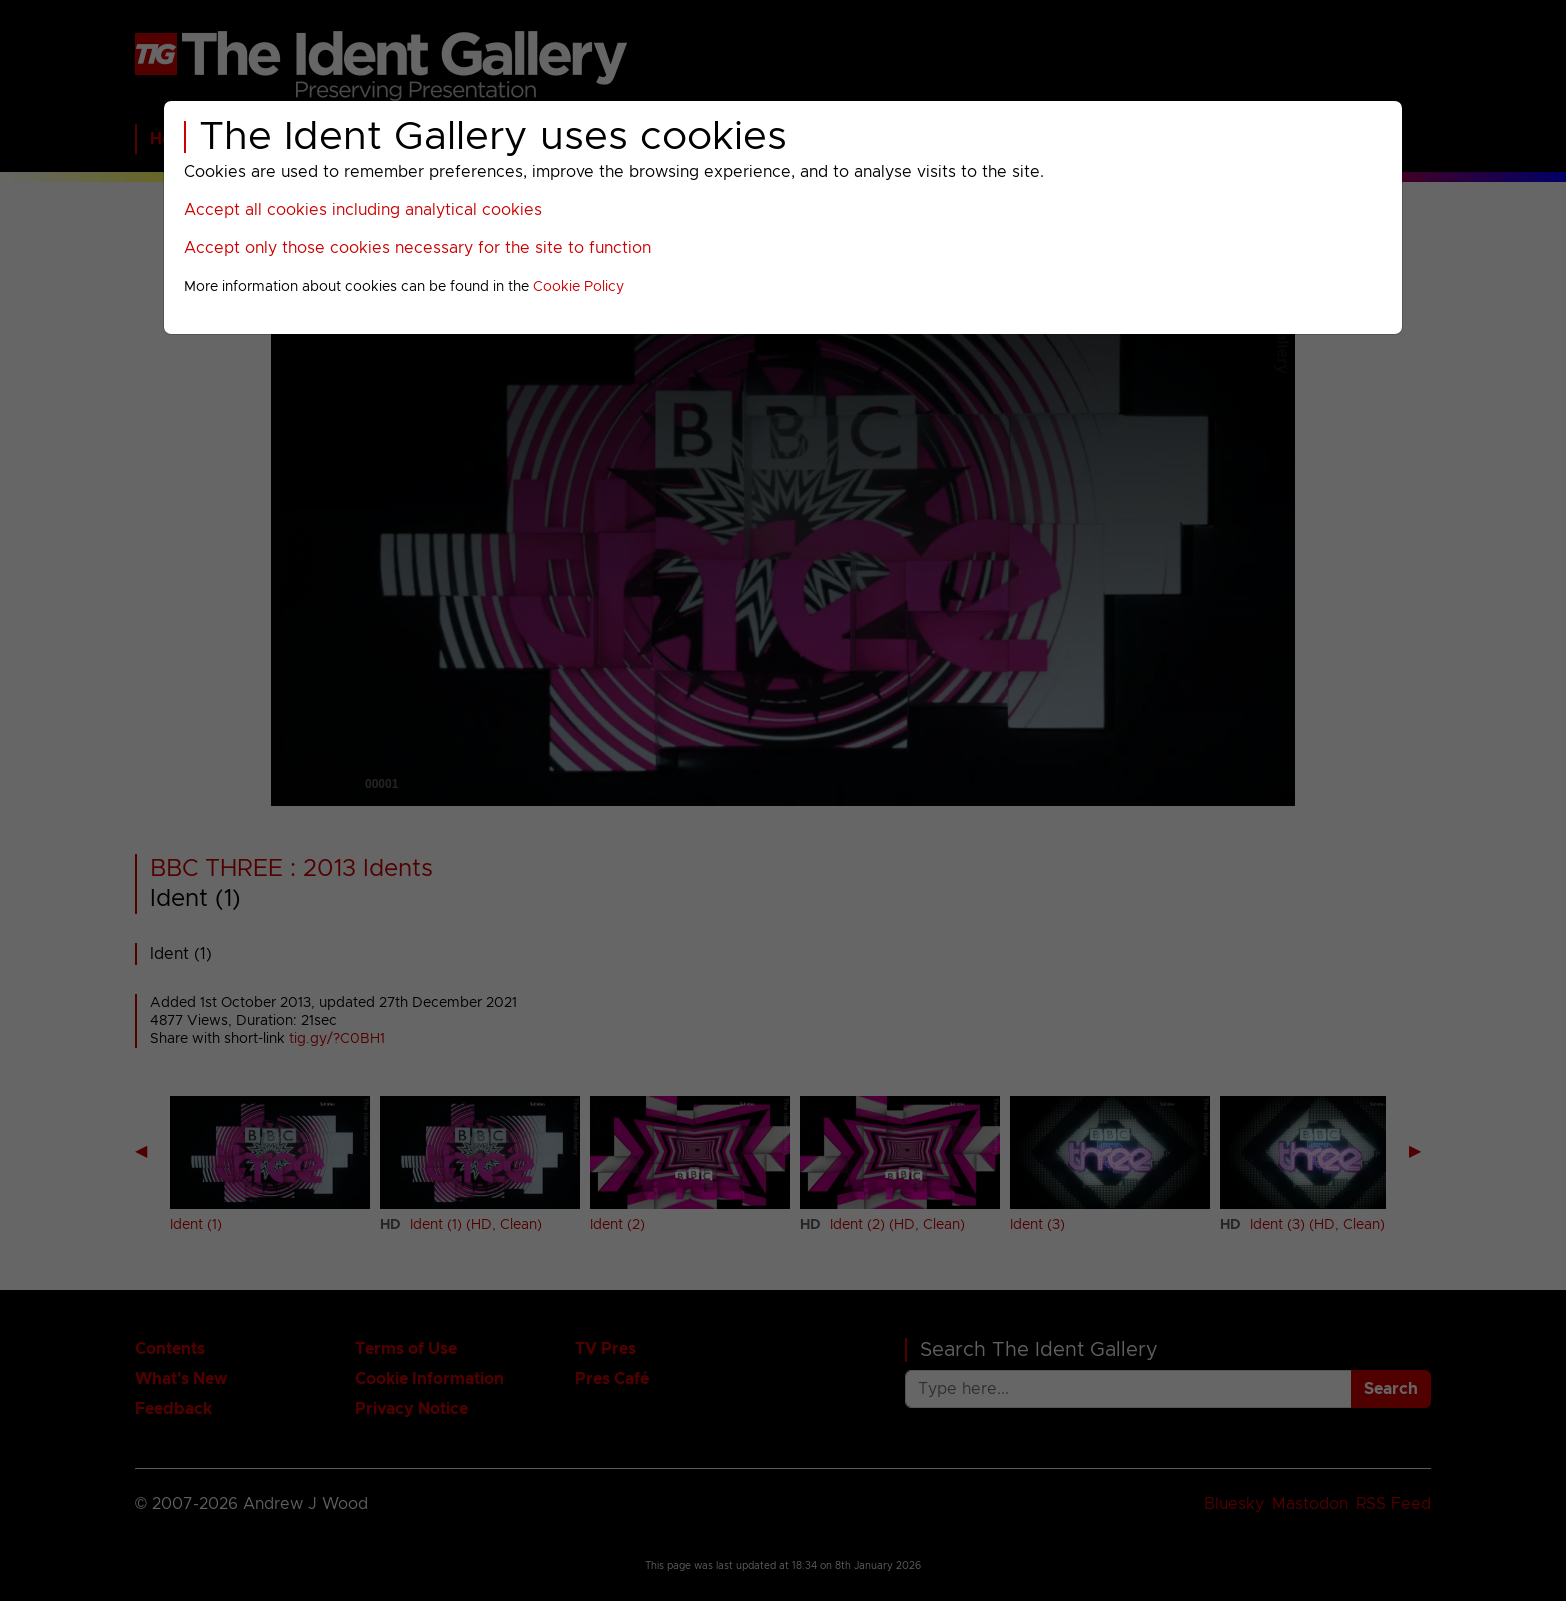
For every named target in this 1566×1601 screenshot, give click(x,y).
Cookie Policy (578, 287)
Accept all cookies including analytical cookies (363, 210)
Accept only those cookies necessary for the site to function (417, 248)
